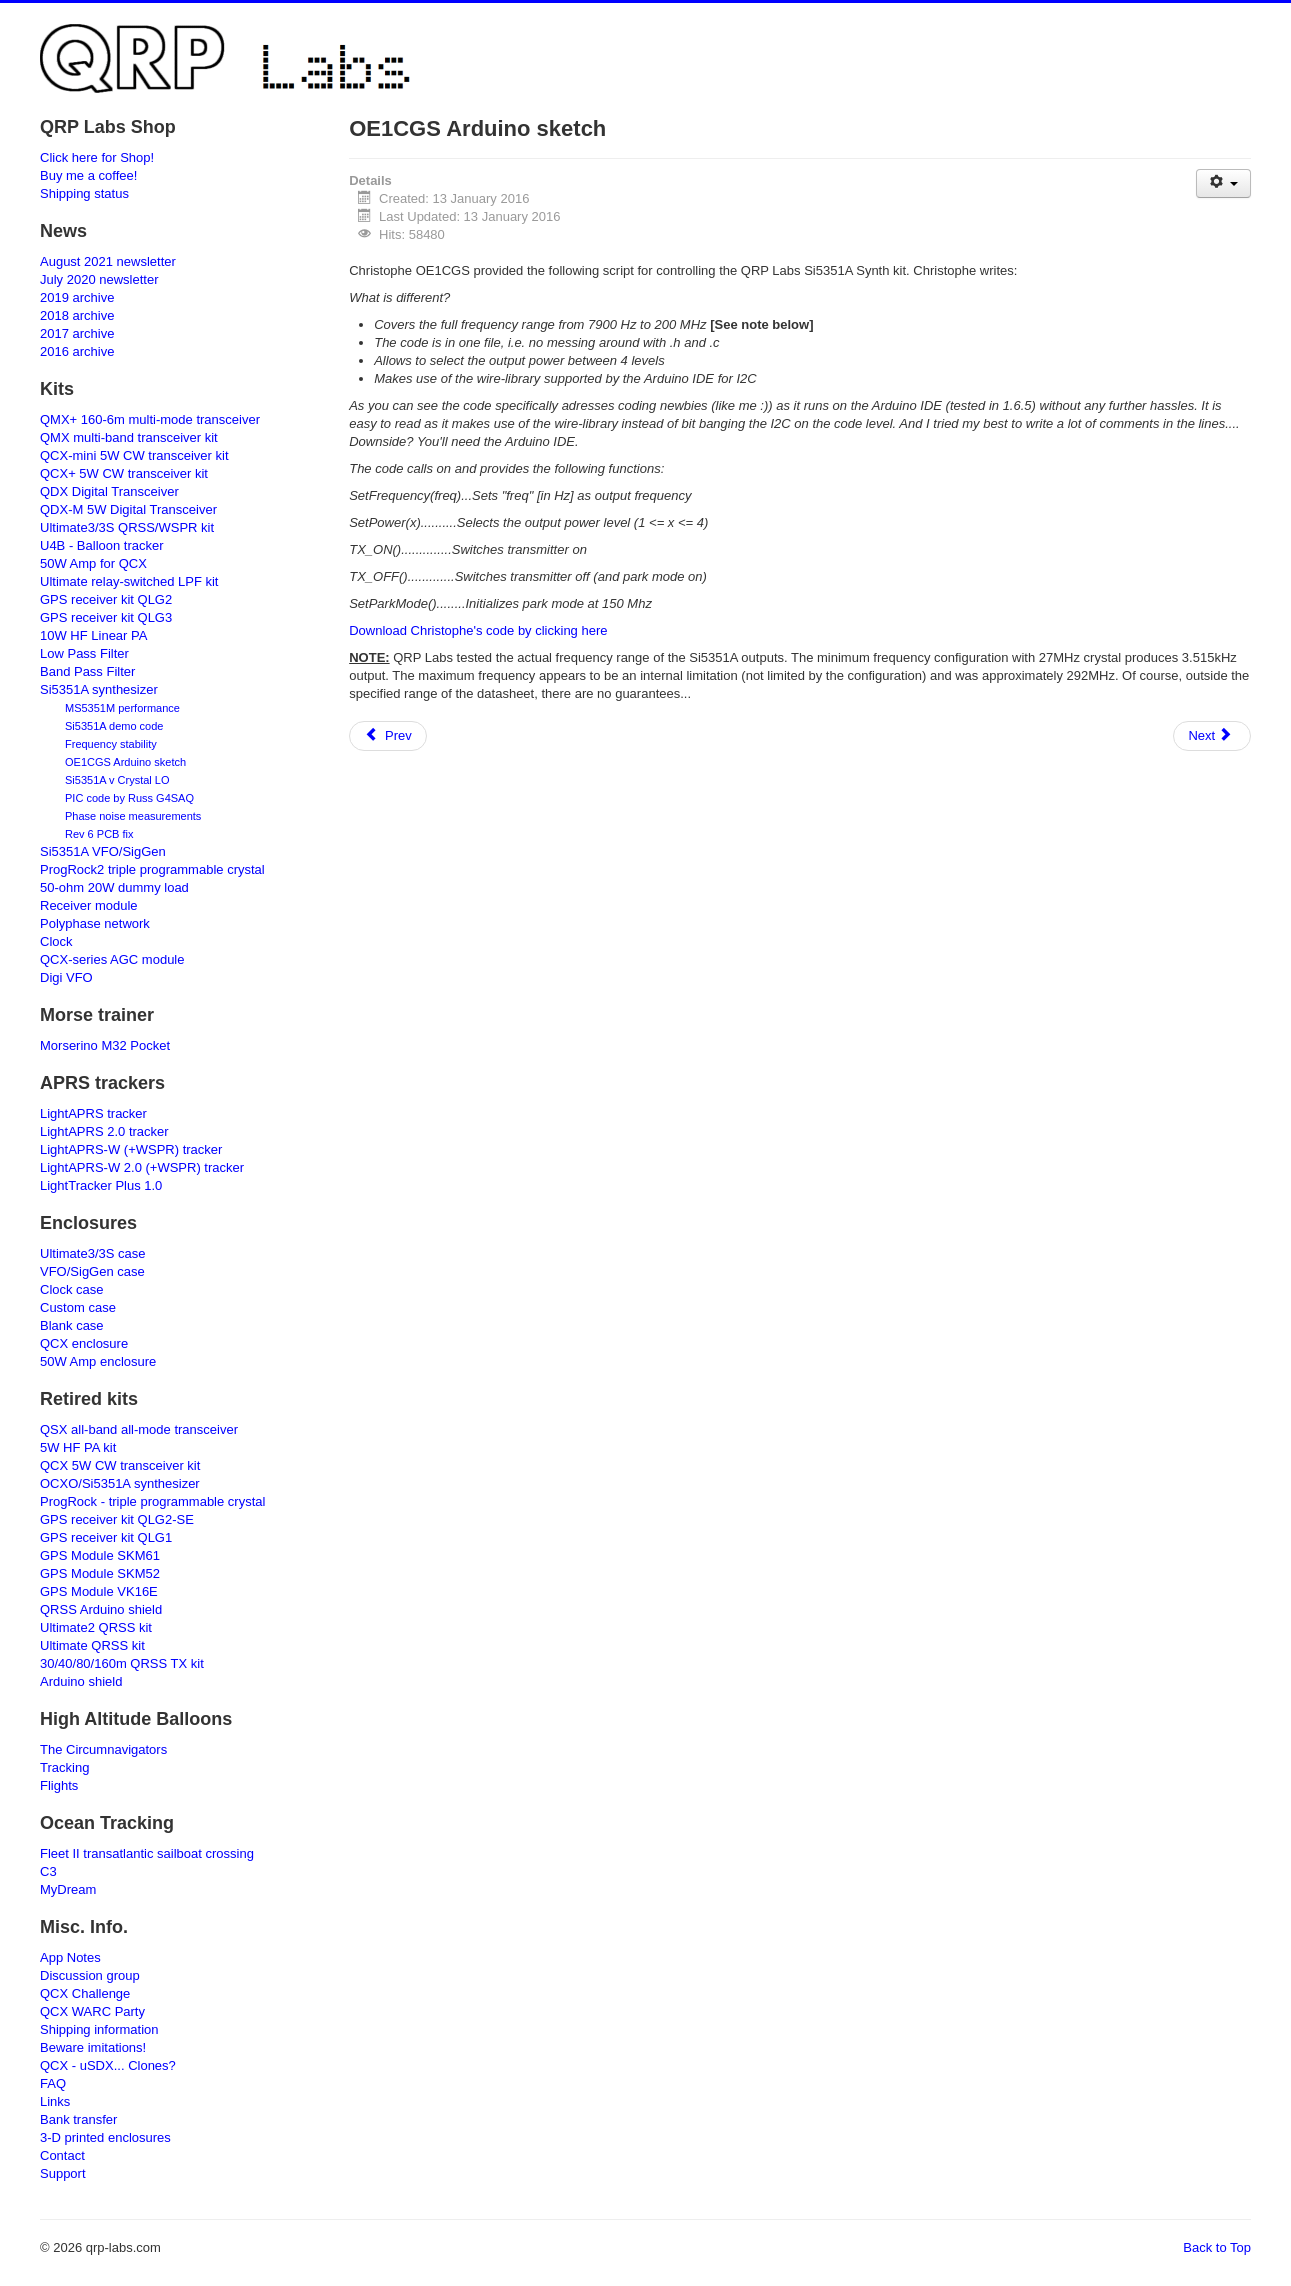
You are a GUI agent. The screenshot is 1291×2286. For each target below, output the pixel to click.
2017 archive (77, 333)
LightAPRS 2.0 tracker (104, 1131)
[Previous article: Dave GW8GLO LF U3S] (388, 736)
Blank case (72, 1325)
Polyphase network (95, 923)
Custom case (78, 1307)
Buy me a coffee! (88, 175)
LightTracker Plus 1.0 (101, 1185)
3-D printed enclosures (105, 2137)
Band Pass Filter (87, 671)
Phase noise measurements (133, 816)
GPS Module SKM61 (100, 1555)
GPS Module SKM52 (100, 1573)
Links (55, 2101)
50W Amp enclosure (98, 1361)
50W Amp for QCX (93, 563)
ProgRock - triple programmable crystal (152, 1501)
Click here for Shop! (97, 157)
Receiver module (89, 905)
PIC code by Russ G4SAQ (129, 798)
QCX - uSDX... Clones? (108, 2065)
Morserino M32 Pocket (105, 1045)
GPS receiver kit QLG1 (106, 1537)
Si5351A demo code (114, 726)
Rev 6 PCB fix (99, 834)
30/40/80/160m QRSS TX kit (122, 1663)
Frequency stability (111, 744)
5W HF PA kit (78, 1447)
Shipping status (84, 193)
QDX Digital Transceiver (109, 491)
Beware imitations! (93, 2047)
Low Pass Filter (84, 653)
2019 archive (77, 297)
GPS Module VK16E (99, 1591)
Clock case (72, 1289)
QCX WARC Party (92, 2011)
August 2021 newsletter (108, 261)
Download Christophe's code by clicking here (478, 630)
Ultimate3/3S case (93, 1253)
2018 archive (77, 315)
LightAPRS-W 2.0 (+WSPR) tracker (142, 1167)
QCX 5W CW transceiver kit (120, 1465)
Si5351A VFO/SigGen (103, 851)
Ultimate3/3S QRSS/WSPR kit (127, 527)
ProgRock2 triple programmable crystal (152, 869)
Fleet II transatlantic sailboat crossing (147, 1853)
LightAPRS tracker (93, 1113)
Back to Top (1217, 2247)
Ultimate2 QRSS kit (96, 1627)
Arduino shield (81, 1681)
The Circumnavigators (103, 1749)
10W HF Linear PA (93, 635)
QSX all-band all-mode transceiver (139, 1429)
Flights (59, 1785)
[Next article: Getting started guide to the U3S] (1212, 736)
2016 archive (77, 351)
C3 (48, 1871)
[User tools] (1223, 183)
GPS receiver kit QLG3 (106, 617)
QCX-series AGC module (112, 959)
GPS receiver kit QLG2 (106, 599)
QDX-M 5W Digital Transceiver (128, 509)
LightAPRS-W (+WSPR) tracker (131, 1149)
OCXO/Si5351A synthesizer (120, 1483)
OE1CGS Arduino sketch (125, 762)
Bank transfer (78, 2119)
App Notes (70, 1957)
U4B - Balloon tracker (102, 545)
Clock (56, 941)
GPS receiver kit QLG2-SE (117, 1519)
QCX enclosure (84, 1343)
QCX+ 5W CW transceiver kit (124, 473)
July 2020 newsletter (99, 279)
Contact (62, 2155)
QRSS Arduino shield (101, 1609)
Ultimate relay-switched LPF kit (129, 581)
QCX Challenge (85, 1993)
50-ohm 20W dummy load (114, 887)
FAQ (53, 2083)
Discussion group (90, 1975)
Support (63, 2173)
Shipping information (99, 2029)
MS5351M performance (122, 708)
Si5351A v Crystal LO (117, 780)
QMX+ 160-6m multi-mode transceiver (150, 419)
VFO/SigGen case (92, 1271)
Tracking (64, 1767)
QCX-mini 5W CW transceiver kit (134, 455)
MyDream (68, 1889)
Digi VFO (66, 977)
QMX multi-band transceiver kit (129, 437)
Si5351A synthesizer (99, 689)
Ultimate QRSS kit (92, 1645)
